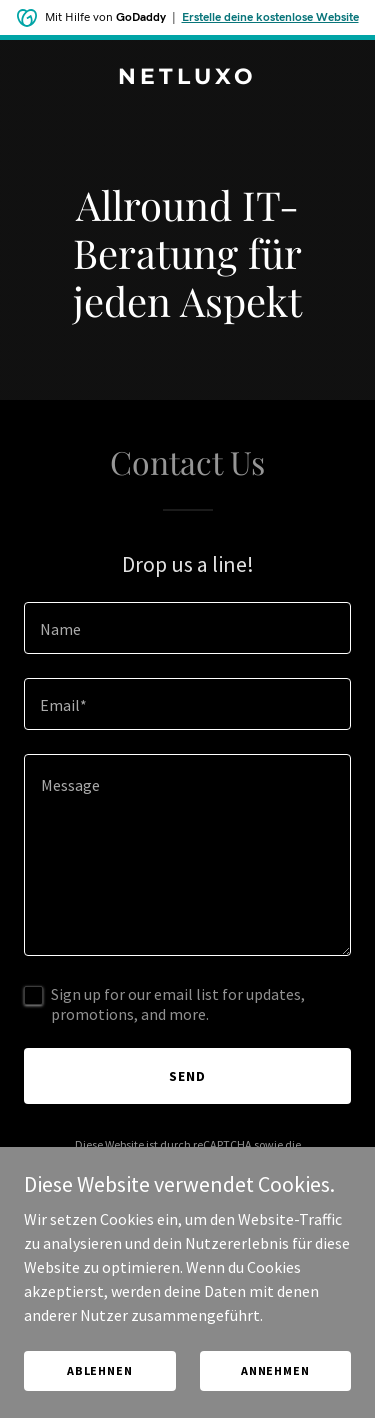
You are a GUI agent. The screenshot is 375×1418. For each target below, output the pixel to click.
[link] (187, 78)
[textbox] (187, 628)
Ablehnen (100, 1370)
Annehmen (275, 1370)
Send (187, 1076)
